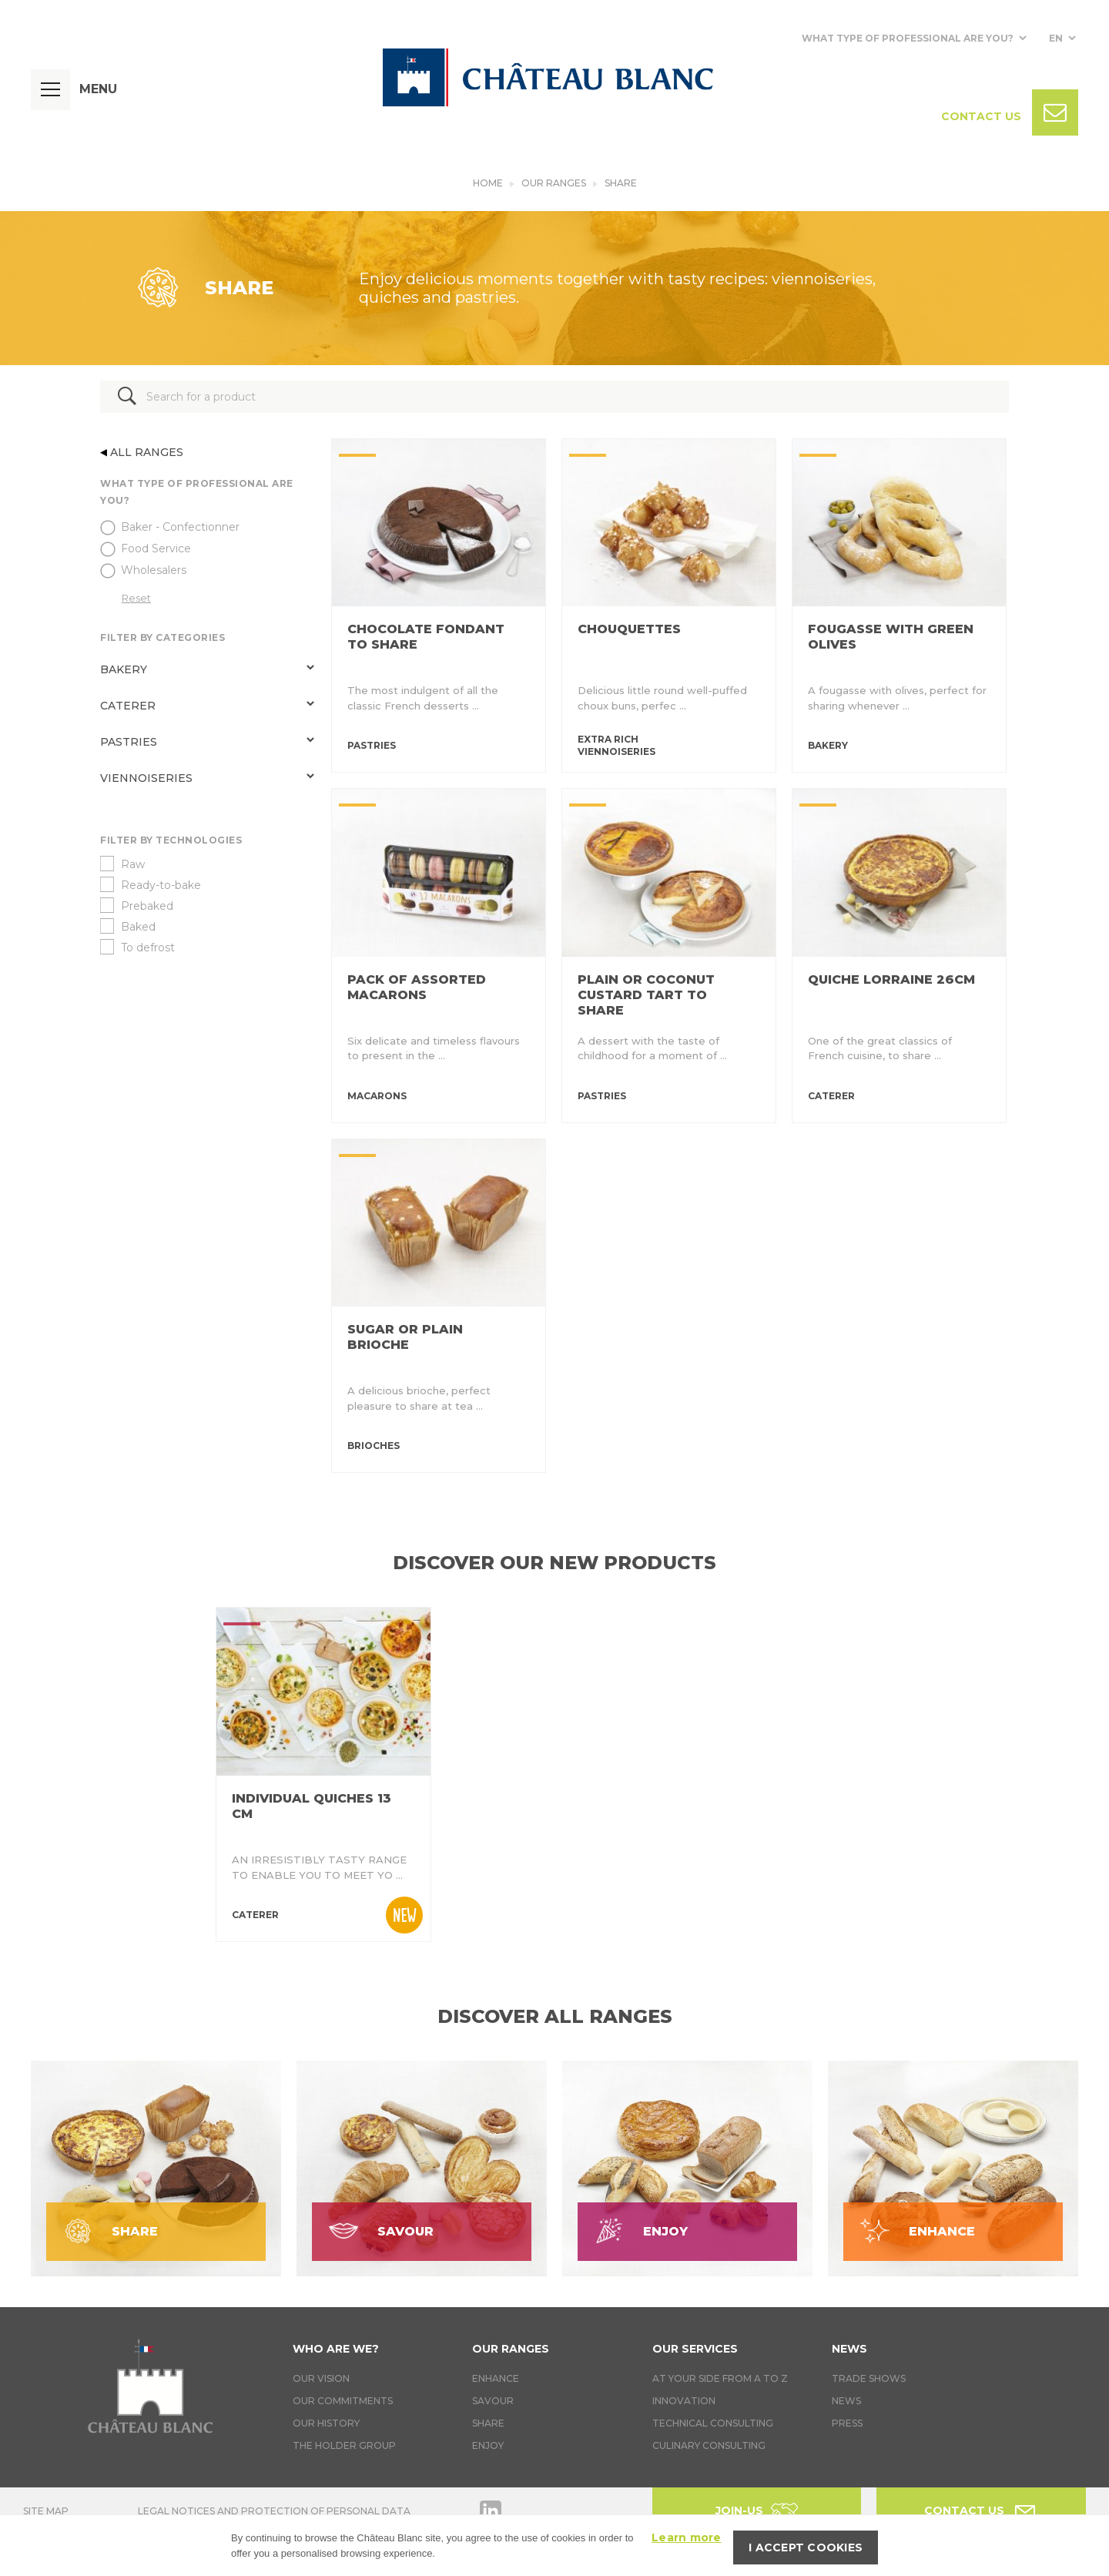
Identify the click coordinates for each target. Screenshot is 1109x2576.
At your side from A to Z (720, 2378)
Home (488, 183)
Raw (133, 864)
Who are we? (336, 2349)
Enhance (495, 2378)
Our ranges (553, 183)
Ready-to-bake (161, 885)
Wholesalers (153, 570)
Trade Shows (869, 2378)
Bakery (123, 669)
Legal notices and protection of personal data (274, 2511)
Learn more (687, 2537)
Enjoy (488, 2445)
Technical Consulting (712, 2423)
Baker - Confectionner (180, 527)
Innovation (683, 2401)
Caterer (128, 706)
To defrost (148, 947)
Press (847, 2423)
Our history (326, 2423)
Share (621, 183)
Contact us (964, 2510)
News (849, 2349)
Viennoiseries (146, 778)
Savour (493, 2401)
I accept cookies (806, 2547)
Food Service (156, 548)
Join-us (739, 2510)
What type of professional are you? (908, 38)
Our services (695, 2349)
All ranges (141, 452)
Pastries (128, 742)
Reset (136, 598)
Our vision (321, 2378)
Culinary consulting (709, 2445)
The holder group (344, 2445)
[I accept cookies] (1089, 2546)
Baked (138, 927)
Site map (46, 2511)
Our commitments (343, 2401)
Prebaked (147, 906)
